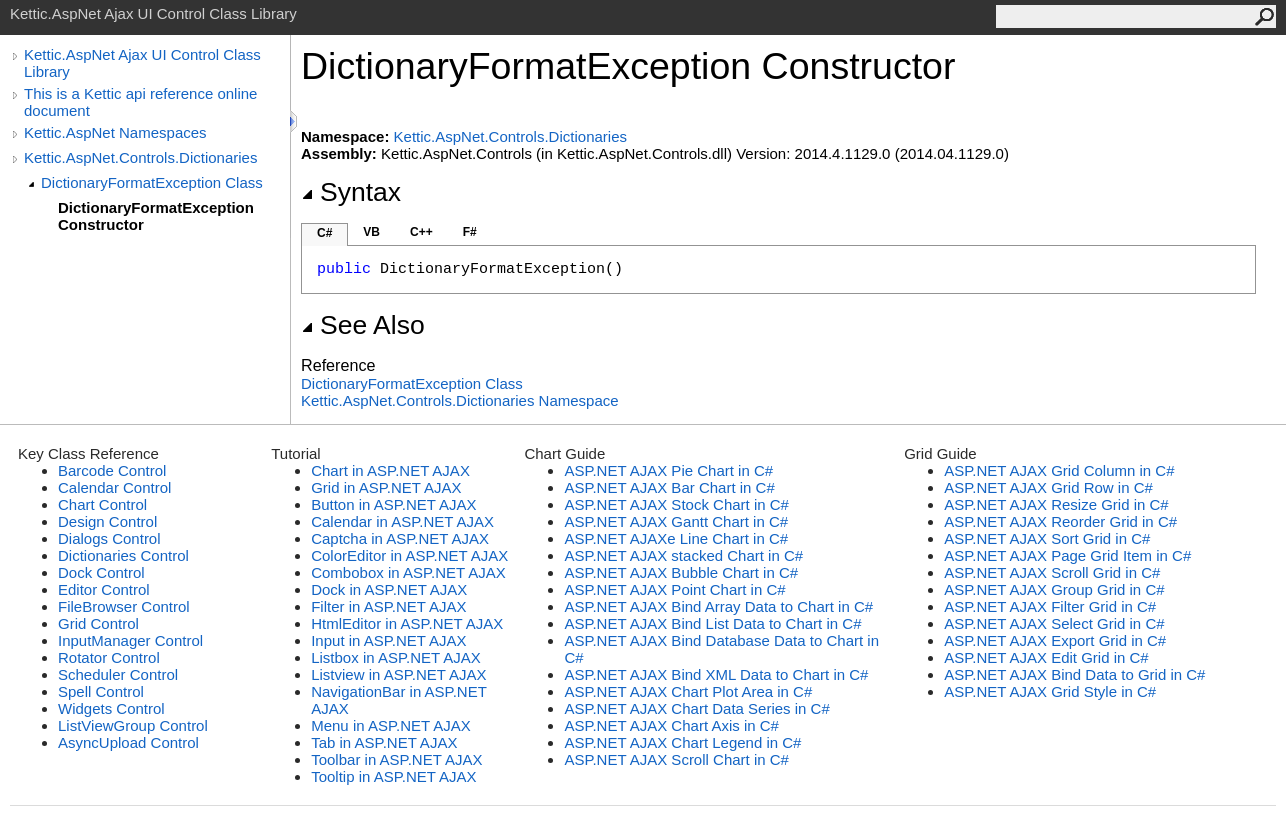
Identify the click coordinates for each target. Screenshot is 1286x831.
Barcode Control (112, 470)
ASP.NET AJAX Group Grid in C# (1054, 589)
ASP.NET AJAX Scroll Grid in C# (1052, 572)
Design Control (107, 521)
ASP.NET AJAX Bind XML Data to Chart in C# (716, 674)
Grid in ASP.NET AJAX (386, 487)
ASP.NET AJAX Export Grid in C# (1055, 640)
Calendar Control (114, 487)
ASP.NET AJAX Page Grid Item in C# (1067, 555)
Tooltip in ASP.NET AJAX (393, 776)
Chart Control (102, 504)
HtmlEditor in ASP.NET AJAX (407, 623)
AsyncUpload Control (128, 742)
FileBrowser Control (124, 606)
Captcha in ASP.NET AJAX (400, 538)
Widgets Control (111, 708)
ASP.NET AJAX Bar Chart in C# (669, 487)
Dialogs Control (109, 538)
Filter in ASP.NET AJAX (388, 606)
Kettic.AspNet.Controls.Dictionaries (140, 157)
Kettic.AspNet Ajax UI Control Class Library (142, 63)
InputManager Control (130, 640)
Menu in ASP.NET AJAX (391, 725)
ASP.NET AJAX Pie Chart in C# (668, 470)
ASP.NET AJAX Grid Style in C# (1050, 691)
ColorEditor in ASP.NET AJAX (409, 555)
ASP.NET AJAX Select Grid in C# (1054, 623)
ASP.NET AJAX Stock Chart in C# (676, 504)
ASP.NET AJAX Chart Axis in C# (671, 725)
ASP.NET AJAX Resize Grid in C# (1056, 504)
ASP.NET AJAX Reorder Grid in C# (1060, 521)
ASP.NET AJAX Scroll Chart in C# (676, 759)
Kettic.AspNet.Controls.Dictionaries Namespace (460, 400)
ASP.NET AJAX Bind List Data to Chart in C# (712, 623)
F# (470, 232)
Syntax (351, 192)
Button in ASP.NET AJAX (393, 504)
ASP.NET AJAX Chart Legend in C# (682, 742)
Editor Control (104, 589)
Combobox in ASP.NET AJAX (408, 572)
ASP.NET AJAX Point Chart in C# (674, 589)
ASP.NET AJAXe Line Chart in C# (676, 538)
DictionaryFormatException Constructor (156, 216)
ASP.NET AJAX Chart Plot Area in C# (688, 691)
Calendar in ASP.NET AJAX (402, 521)
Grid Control (98, 623)
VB (371, 232)
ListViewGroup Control (133, 725)
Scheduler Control (118, 674)
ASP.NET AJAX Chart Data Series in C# (696, 708)
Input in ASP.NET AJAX (388, 640)
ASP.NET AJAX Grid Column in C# (1059, 470)
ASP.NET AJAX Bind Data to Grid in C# (1074, 674)
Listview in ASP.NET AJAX (398, 674)
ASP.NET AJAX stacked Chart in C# (683, 555)
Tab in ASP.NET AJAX (384, 742)
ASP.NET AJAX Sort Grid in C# (1047, 538)
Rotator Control (109, 657)
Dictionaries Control (123, 555)
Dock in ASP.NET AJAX (389, 589)
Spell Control (101, 691)
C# (324, 233)
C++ (421, 232)
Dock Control (101, 572)
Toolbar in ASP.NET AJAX (396, 759)
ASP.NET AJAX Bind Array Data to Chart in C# (718, 606)
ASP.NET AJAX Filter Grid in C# (1050, 606)
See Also (363, 325)
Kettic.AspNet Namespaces (115, 132)
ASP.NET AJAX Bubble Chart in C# (681, 572)
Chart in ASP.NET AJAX (390, 470)
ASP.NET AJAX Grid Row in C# (1048, 487)
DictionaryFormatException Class (152, 182)
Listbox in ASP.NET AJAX (396, 657)
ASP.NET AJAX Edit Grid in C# (1046, 657)
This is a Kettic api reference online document (140, 102)
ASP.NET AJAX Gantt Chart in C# (676, 521)
